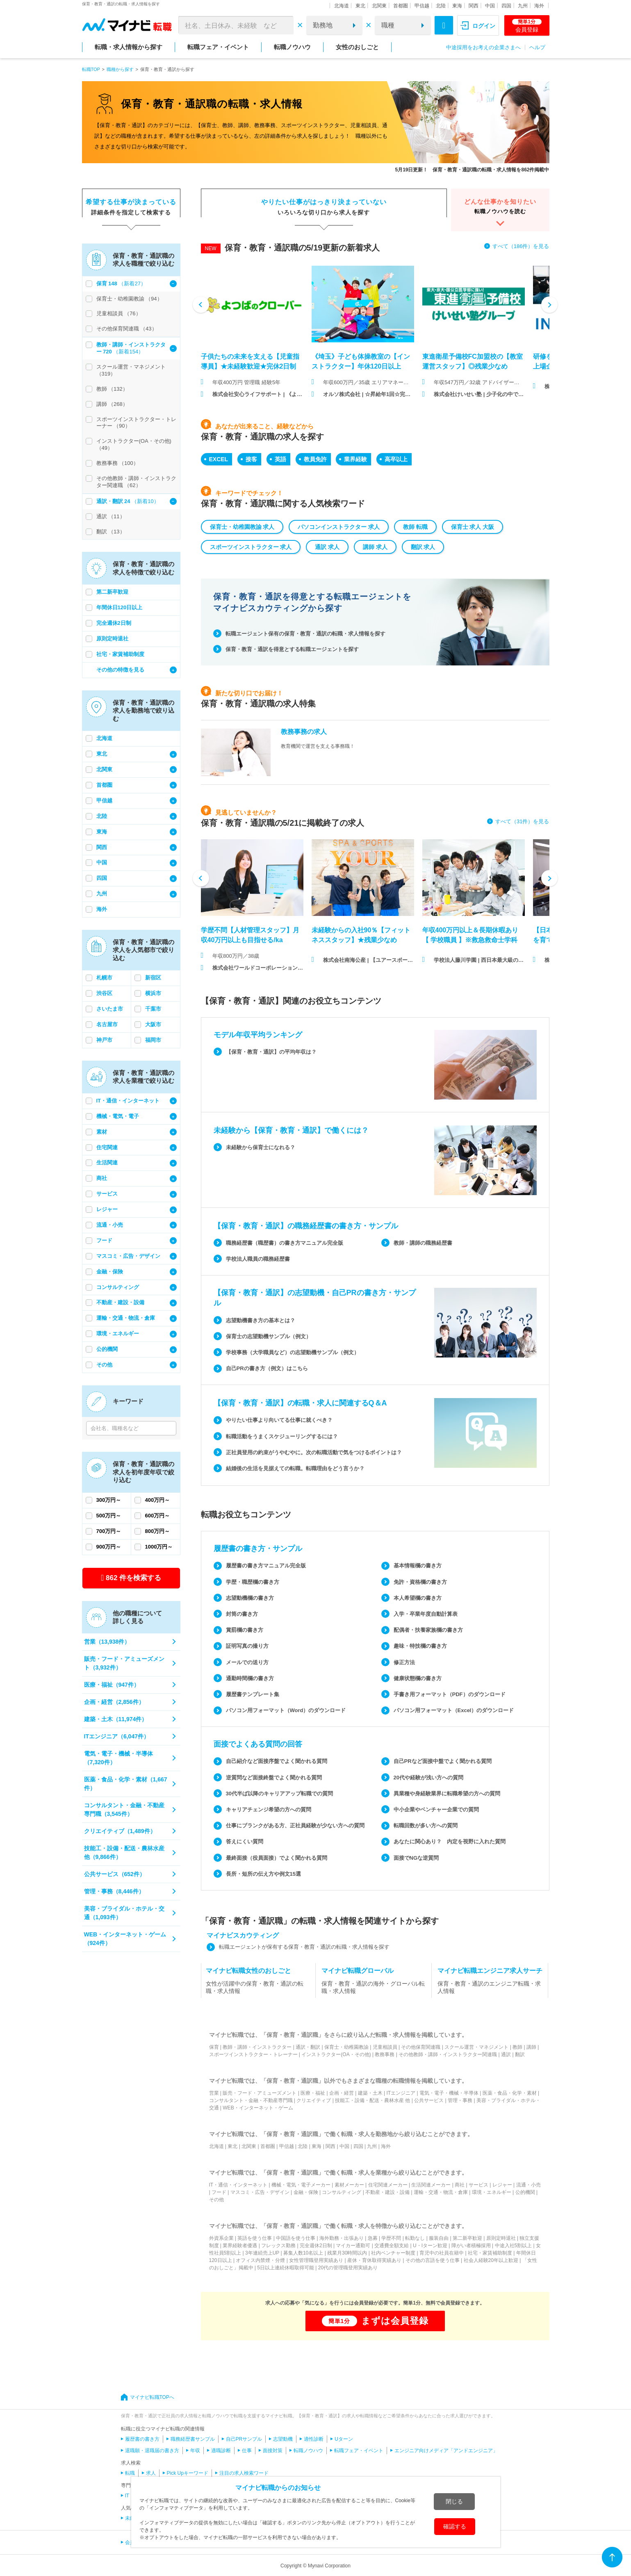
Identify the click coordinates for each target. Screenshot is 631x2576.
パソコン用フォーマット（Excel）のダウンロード (454, 1710)
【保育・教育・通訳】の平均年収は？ (271, 1052)
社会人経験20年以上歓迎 (491, 2260)
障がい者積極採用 (471, 2245)
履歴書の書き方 (142, 2439)
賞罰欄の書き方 (244, 1630)
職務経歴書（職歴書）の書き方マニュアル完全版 (284, 1243)
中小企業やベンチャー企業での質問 (436, 1809)
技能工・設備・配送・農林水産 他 (372, 2100)
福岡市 (153, 1040)
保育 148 (107, 283)
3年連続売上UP (262, 2253)
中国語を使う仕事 (295, 2238)
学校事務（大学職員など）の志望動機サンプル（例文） (292, 1352)
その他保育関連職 (420, 2047)
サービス (107, 1194)
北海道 (341, 6)
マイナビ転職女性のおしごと (248, 1970)
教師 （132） (112, 389)
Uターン (344, 2439)
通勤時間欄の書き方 (250, 1678)
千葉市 (153, 1009)
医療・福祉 (313, 2093)
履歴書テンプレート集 (252, 1694)
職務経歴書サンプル (193, 2439)
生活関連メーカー (431, 2185)
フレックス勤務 (278, 2245)
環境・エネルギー (117, 1333)
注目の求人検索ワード (244, 2473)
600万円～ (157, 1515)
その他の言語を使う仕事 (432, 2260)
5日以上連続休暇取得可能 (285, 2268)
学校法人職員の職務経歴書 (258, 1259)
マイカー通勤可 (353, 2245)
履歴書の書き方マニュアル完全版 (266, 1565)
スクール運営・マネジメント (476, 2047)
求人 (151, 2473)
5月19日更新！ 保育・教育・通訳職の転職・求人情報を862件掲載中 (472, 170)
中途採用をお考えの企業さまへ (483, 47)
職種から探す (120, 69)
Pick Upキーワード (187, 2473)
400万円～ (157, 1500)
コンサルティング (117, 1287)
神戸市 (104, 1040)
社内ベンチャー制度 (393, 2253)
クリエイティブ (313, 2100)
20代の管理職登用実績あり (348, 2268)
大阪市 (153, 1024)
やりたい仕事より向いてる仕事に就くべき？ (279, 1420)
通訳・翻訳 (308, 2047)
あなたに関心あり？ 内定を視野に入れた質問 (450, 1841)
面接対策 (272, 2450)
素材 (101, 1132)
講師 (531, 2047)
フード (104, 1240)
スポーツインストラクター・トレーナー (253, 2054)
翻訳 (520, 2054)
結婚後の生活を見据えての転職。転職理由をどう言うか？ (295, 1468)
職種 (387, 25)
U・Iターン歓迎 (430, 2245)
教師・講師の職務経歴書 (423, 1243)
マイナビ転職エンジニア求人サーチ (489, 1970)
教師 (517, 2047)
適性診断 (313, 2439)
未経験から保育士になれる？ (260, 1147)
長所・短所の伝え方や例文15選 (263, 1874)
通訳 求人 (327, 547)
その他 (104, 1365)
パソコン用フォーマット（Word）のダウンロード (286, 1710)
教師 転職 (415, 527)
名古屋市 (107, 1024)
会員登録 (527, 26)
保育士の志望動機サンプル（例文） (268, 1336)
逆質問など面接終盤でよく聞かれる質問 (274, 1777)
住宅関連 (107, 1147)
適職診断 (221, 2450)
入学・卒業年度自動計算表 (426, 1614)
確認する (454, 2526)
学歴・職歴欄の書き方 (252, 1582)
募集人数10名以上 (303, 2253)
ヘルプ (537, 47)
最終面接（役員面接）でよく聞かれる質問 (276, 1858)
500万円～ (108, 1515)
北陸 (441, 6)
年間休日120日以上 (119, 607)
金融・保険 (109, 1272)
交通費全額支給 (391, 2245)
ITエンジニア (400, 2093)
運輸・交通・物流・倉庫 (125, 1318)
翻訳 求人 (423, 547)
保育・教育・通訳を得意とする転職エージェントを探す (292, 649)
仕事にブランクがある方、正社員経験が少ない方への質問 (295, 1825)
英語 (280, 459)
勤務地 (323, 25)
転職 (130, 2473)
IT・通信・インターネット (128, 1101)
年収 (195, 2450)
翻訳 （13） (110, 531)
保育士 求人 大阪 (472, 527)
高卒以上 (396, 459)
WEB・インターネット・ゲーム (258, 2108)
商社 (101, 1178)
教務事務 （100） (117, 463)
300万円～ (108, 1500)
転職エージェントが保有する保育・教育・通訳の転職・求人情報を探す (304, 1947)
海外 (539, 6)
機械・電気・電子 (117, 1116)
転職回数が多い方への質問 (426, 1825)
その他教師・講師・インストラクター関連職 (448, 2054)
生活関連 (107, 1162)
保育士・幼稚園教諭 (346, 2047)
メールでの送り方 (247, 1662)
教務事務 (384, 2054)
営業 (214, 2093)
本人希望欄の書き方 (418, 1598)
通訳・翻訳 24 (114, 501)
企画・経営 (341, 2093)
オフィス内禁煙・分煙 (260, 2260)
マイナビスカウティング (243, 1935)
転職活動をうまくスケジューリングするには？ (282, 1436)
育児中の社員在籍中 (441, 2253)
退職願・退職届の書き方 (152, 2450)
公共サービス (429, 2100)
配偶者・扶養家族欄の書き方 (428, 1630)
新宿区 (153, 978)
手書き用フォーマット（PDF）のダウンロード (450, 1694)
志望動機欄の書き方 (250, 1598)
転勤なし (415, 2238)
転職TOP (91, 69)
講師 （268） (112, 404)
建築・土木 (370, 2093)
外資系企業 (221, 2238)
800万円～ (157, 1531)
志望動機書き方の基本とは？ (260, 1320)
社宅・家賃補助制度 (120, 654)
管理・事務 (460, 2100)
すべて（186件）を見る (520, 246)
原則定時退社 (112, 638)
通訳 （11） (110, 516)
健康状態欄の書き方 (418, 1678)
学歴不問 (391, 2238)
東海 (457, 6)
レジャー (107, 1209)
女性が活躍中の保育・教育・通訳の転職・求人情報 (254, 1987)
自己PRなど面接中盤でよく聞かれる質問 (443, 1761)
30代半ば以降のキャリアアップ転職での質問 (279, 1793)
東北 (360, 6)
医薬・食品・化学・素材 (510, 2093)
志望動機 (283, 2439)
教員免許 (315, 459)
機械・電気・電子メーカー (300, 2185)
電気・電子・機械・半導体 (448, 2093)
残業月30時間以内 (347, 2253)
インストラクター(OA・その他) (336, 2054)
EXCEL (218, 459)
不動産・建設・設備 (120, 1302)
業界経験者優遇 (240, 2245)
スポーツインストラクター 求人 (251, 547)
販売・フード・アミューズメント (259, 2093)
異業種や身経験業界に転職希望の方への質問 (447, 1793)
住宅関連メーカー (388, 2185)
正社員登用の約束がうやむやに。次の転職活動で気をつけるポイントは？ (314, 1452)
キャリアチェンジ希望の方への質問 (268, 1809)
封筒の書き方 (242, 1614)
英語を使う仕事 (254, 2238)
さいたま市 (109, 1009)
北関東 (379, 6)
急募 (373, 2238)
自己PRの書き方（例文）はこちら (267, 1368)
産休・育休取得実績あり (374, 2260)
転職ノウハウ (292, 47)
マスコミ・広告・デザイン (128, 1256)
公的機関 (107, 1349)
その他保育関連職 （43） (126, 329)
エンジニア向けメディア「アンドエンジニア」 (446, 2450)
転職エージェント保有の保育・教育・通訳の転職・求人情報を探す (305, 634)
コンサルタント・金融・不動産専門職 (251, 2100)
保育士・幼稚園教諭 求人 (242, 527)
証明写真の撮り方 (247, 1646)
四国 (506, 6)
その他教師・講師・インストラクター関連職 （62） (136, 481)
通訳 (506, 2054)
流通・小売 (109, 1225)
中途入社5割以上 (513, 2245)
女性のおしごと (357, 47)
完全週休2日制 (113, 623)
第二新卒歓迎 (112, 592)
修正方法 (404, 1662)
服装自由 (439, 2238)
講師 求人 (375, 547)
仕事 (247, 2450)
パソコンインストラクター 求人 (339, 527)
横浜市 (153, 993)
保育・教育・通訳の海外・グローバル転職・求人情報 (373, 1987)
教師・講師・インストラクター (257, 2047)
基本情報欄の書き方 (418, 1565)
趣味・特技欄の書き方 (420, 1646)
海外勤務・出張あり (341, 2238)
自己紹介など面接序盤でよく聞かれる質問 (276, 1761)
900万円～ (108, 1547)
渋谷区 (104, 993)
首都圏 (400, 6)
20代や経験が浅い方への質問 (428, 1777)
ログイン (483, 26)
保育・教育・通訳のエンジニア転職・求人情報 (489, 1987)
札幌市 (104, 978)
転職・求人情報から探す (128, 47)
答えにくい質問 (244, 1841)
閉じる (454, 2501)
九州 (523, 6)
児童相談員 (385, 2047)
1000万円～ (159, 1547)
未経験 (132, 2518)
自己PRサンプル (244, 2439)
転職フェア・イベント (218, 47)
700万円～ (108, 1531)
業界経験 (355, 459)
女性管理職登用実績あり (316, 2260)
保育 (214, 2047)
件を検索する (131, 1578)
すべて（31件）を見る (522, 821)
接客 (251, 459)
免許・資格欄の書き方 (420, 1582)
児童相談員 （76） (118, 313)
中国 (490, 6)
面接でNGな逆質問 (416, 1858)
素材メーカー (349, 2185)
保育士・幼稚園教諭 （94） (129, 299)
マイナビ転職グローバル (357, 1970)
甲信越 (422, 6)
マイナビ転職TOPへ (152, 2397)
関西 (473, 6)
